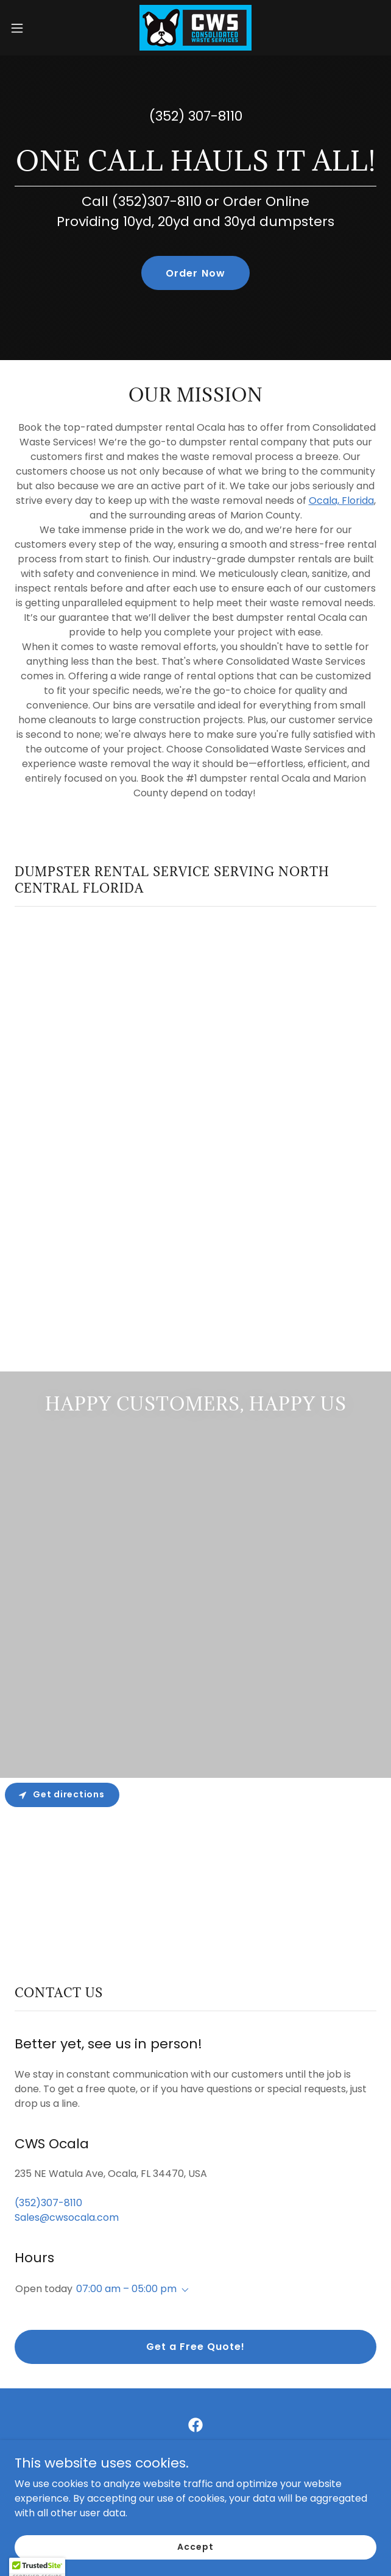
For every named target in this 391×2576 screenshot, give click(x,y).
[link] (195, 28)
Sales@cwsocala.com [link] (67, 2217)
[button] (33, 28)
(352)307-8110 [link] (48, 2203)
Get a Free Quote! (195, 2347)
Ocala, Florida (341, 501)
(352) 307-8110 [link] (195, 116)
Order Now (195, 273)
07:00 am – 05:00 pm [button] (126, 2289)
